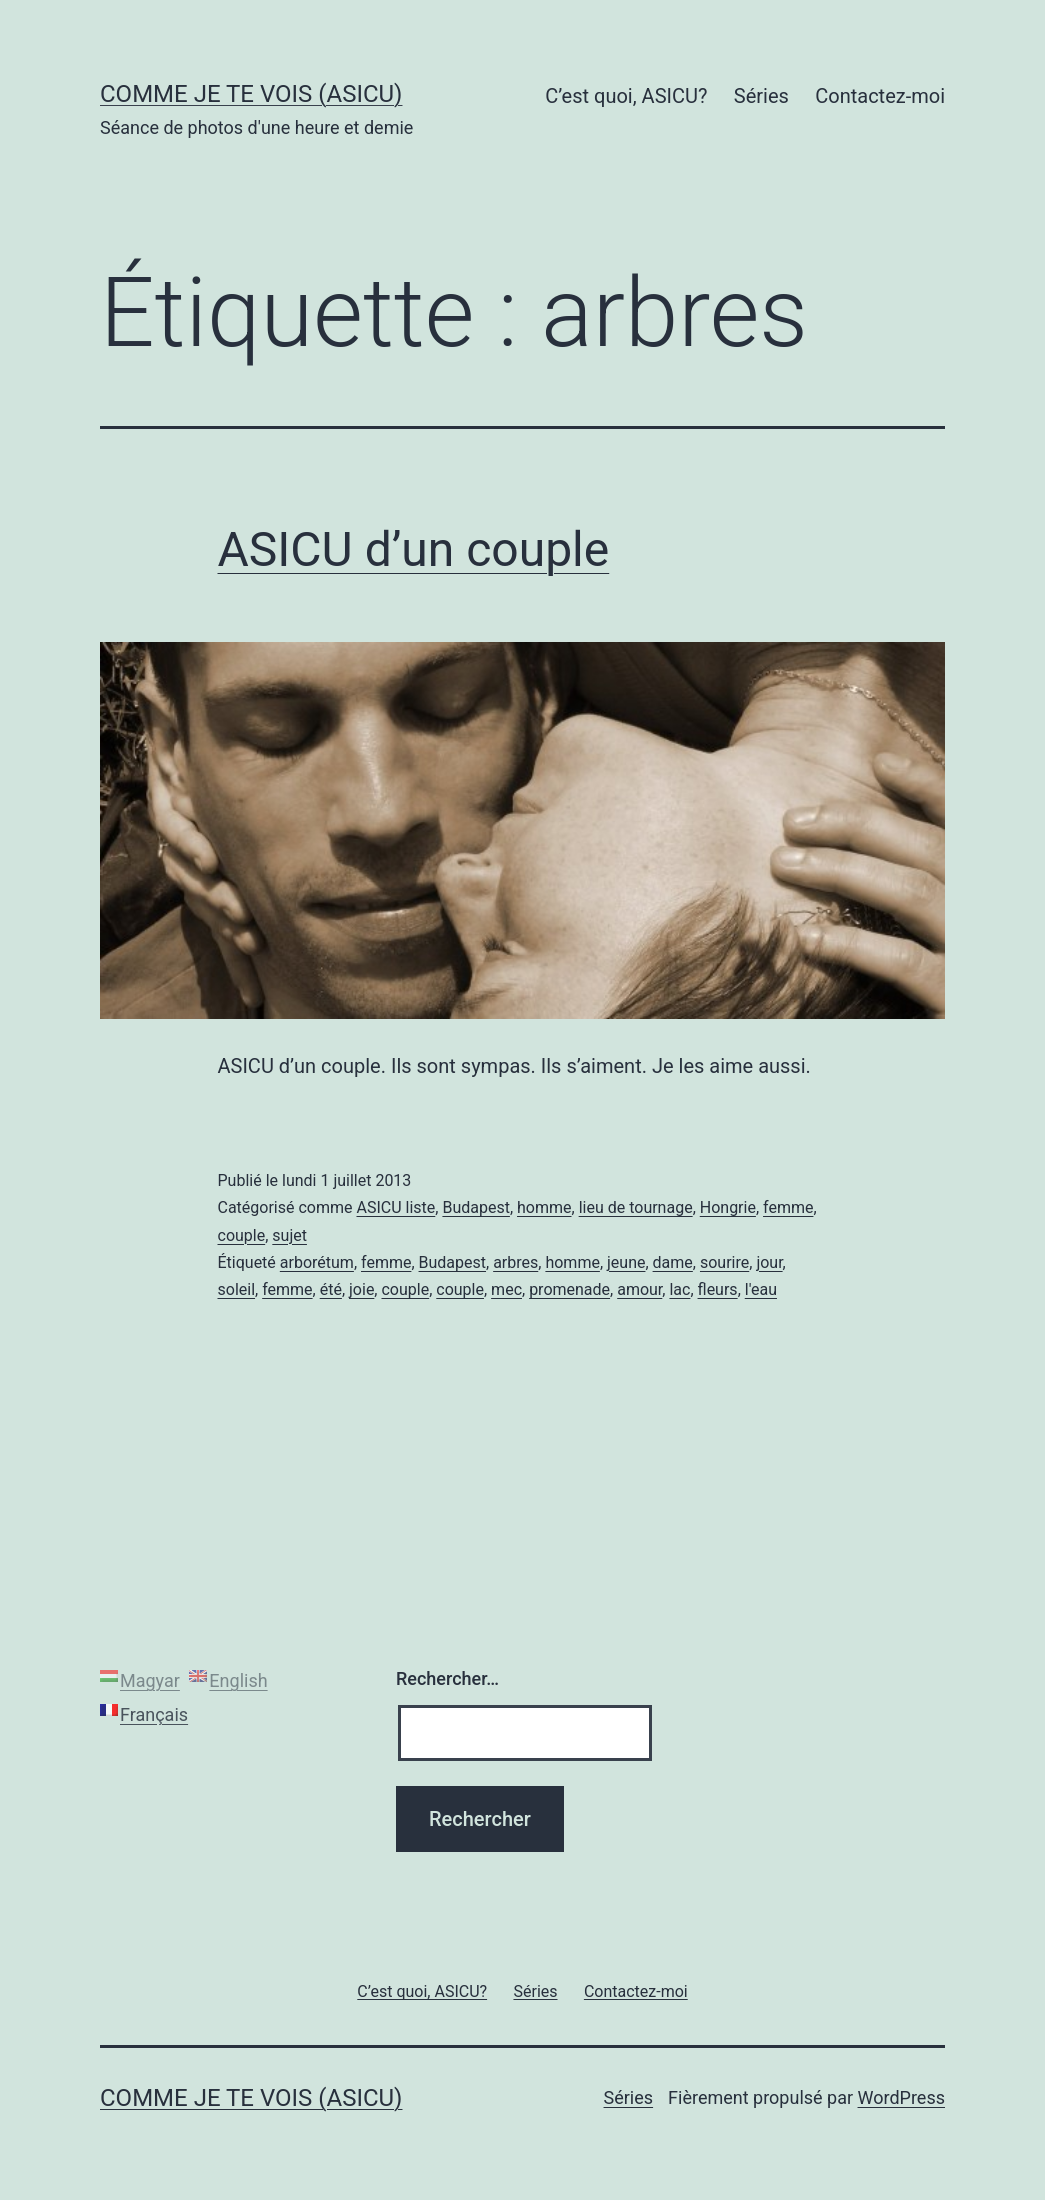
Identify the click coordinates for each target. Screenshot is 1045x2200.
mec (506, 1289)
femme (788, 1207)
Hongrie (728, 1207)
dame (673, 1262)
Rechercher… (447, 1678)
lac (679, 1289)
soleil (237, 1289)
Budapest (475, 1207)
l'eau (761, 1289)
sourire (724, 1262)
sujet (289, 1235)
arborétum (317, 1262)
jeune (626, 1262)
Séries (761, 96)
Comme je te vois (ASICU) (251, 94)
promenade (569, 1289)
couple (242, 1235)
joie (361, 1289)
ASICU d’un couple (414, 549)
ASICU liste (395, 1207)
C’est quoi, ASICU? (626, 96)
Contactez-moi (880, 96)
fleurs (718, 1289)
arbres (515, 1262)
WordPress (901, 2097)
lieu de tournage (636, 1207)
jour (769, 1262)
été (331, 1289)
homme (544, 1207)
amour (639, 1289)
